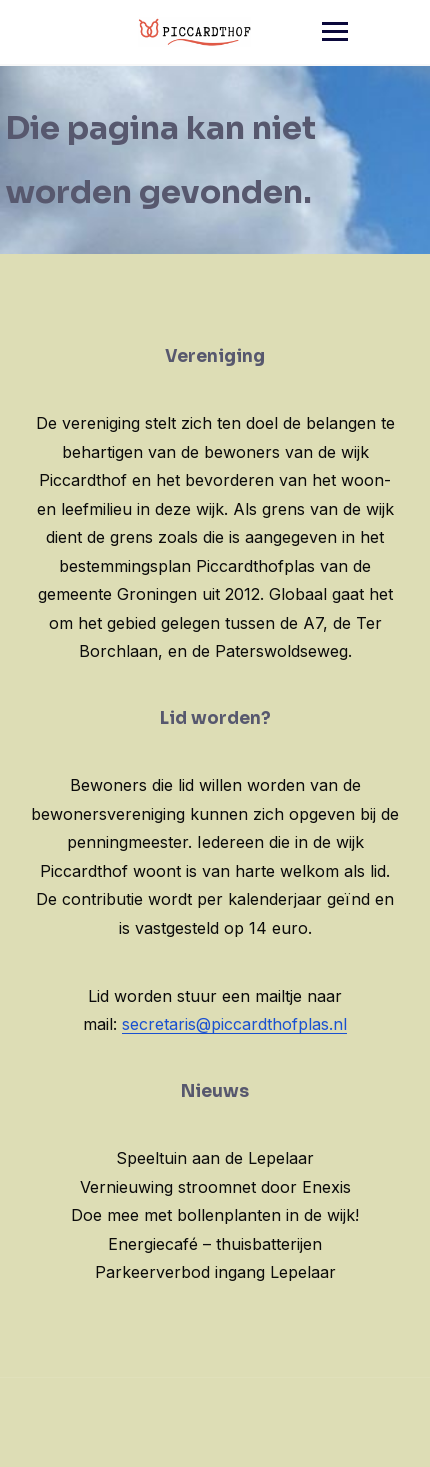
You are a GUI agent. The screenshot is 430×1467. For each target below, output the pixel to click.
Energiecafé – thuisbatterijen (215, 1244)
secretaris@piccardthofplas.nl (234, 1024)
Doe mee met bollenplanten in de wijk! (215, 1215)
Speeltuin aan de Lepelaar (215, 1158)
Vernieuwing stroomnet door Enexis (215, 1187)
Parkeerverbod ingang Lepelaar (215, 1272)
